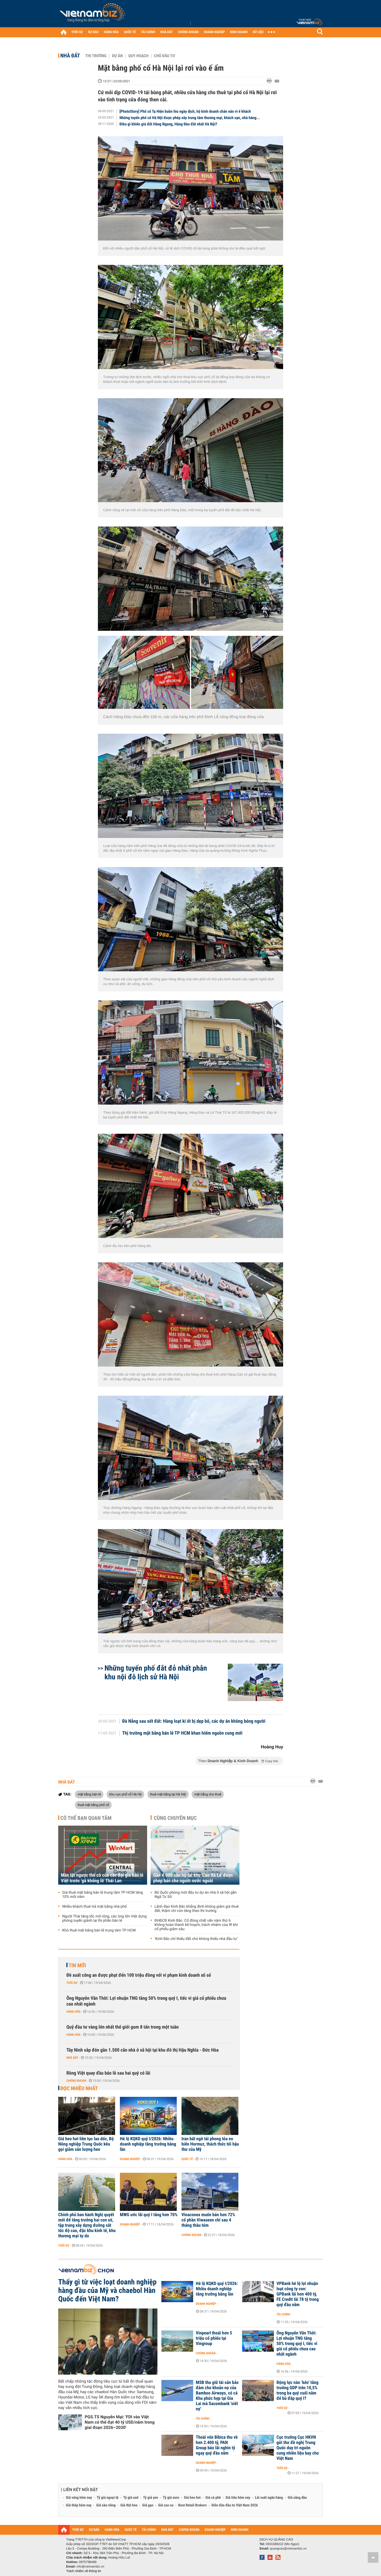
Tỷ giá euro (171, 2498)
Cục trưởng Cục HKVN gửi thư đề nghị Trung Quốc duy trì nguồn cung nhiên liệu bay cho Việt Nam (297, 2448)
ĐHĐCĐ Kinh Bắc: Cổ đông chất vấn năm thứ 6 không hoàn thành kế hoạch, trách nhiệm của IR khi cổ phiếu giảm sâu (196, 1925)
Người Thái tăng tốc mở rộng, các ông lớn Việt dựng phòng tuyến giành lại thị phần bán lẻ (104, 1918)
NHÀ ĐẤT (166, 32)
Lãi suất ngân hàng (269, 2498)
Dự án (117, 55)
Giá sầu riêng (106, 2505)
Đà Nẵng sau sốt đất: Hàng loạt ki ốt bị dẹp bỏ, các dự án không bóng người (193, 1721)
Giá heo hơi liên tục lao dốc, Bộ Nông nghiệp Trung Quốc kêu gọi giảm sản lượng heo (86, 2144)
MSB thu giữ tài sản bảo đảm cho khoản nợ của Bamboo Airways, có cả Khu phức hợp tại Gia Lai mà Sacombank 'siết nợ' (217, 2396)
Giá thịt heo (128, 2505)
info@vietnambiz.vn (90, 2566)
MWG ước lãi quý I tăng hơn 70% (149, 2214)
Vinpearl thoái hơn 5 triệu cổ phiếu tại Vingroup (214, 2338)
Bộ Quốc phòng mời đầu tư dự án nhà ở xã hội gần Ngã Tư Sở (196, 1894)
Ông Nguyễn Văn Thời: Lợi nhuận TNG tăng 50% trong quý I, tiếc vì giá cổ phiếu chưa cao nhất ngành (146, 2001)
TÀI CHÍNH (148, 32)
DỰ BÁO (93, 32)
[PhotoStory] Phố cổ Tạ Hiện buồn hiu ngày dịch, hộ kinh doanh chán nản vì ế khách (185, 111)
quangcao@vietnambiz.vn (288, 2548)
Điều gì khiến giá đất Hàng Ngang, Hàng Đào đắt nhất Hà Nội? (168, 124)
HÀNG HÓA (111, 32)
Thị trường (95, 55)
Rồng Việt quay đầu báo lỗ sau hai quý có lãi (108, 2073)
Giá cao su (166, 2505)
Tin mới (77, 1965)
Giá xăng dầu (297, 2498)
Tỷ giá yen (150, 2498)
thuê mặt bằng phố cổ (93, 1804)
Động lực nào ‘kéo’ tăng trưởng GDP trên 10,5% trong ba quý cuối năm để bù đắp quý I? (297, 2390)
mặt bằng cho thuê (207, 1794)
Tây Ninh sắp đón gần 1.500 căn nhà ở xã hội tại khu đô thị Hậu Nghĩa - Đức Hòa (142, 2050)
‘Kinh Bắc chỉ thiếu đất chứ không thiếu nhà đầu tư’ (196, 1939)
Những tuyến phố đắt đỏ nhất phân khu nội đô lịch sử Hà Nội (156, 1672)
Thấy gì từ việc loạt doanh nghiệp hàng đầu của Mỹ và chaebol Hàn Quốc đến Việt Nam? (107, 2290)
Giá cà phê (213, 2498)
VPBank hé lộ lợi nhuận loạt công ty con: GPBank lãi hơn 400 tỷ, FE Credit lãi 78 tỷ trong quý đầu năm (297, 2294)
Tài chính (283, 2314)
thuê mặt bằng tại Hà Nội (168, 1794)
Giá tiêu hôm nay (238, 2498)
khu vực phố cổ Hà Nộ (125, 1794)
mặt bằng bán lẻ (89, 1794)
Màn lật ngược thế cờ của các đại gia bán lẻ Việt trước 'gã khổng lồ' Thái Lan (102, 1878)
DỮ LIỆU (258, 32)
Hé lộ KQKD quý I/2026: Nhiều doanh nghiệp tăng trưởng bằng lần (148, 2144)
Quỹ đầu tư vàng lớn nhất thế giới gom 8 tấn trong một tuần (122, 2027)
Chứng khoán (76, 2081)
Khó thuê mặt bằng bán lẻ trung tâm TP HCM (99, 1930)
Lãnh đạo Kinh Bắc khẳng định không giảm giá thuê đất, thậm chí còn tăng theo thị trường (197, 1908)
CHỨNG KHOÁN (188, 32)
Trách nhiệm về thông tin (83, 2571)
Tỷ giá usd (130, 2498)
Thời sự (71, 1983)
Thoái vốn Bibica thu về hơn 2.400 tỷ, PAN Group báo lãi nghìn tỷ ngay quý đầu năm (217, 2445)
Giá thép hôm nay (79, 2505)
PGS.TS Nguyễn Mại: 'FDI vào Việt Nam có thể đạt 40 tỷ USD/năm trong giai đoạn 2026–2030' (120, 2422)
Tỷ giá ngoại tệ (108, 2498)
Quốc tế (187, 2159)
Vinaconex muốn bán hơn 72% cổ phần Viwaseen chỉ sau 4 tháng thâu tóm (208, 2220)
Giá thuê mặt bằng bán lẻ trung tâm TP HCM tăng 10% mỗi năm (102, 1894)
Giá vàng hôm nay (79, 2498)
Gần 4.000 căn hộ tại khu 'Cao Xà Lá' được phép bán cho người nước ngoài (193, 1878)
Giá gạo (147, 2505)
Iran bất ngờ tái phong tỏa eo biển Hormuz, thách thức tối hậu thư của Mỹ (210, 2144)
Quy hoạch (138, 55)
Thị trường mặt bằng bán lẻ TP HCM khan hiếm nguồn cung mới (182, 1733)
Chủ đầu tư (164, 55)
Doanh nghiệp (130, 2159)
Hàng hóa (73, 2011)
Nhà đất (70, 55)
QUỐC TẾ (130, 32)
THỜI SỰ (77, 32)
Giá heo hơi (192, 2498)
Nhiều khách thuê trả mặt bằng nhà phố (94, 1906)
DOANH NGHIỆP (214, 32)
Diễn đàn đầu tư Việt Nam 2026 (234, 2505)
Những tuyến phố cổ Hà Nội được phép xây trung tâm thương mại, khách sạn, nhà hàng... (190, 117)
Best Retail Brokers (192, 2505)
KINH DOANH (239, 32)
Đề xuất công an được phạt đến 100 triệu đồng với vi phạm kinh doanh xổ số (138, 1975)
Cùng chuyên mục (175, 1818)
